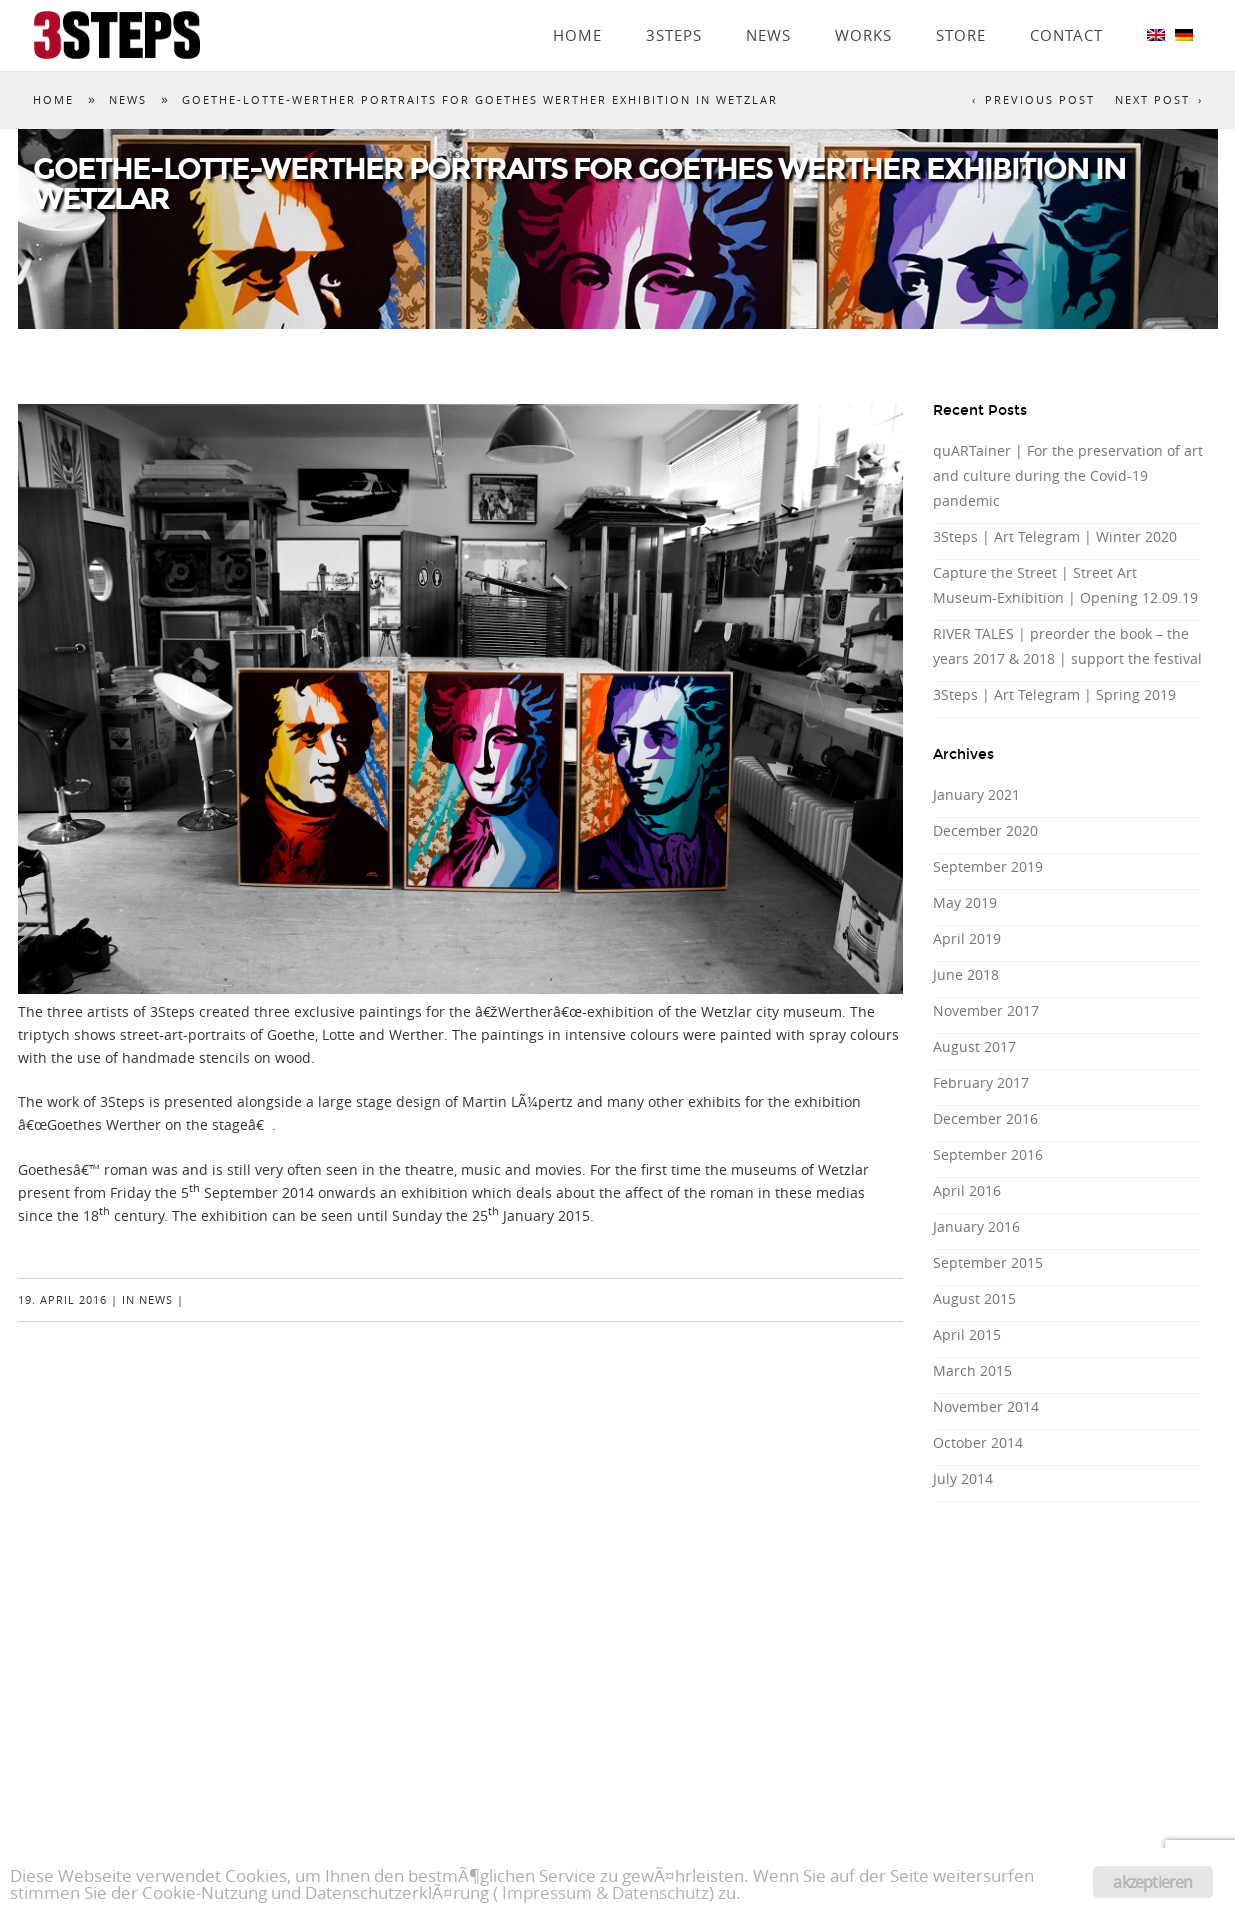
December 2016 (985, 1118)
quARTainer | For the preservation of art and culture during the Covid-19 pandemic (1068, 475)
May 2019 (965, 902)
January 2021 (976, 794)
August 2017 (974, 1046)
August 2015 (974, 1298)
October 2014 (978, 1442)
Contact (1066, 7)
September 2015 (988, 1262)
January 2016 (976, 1226)
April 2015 (967, 1334)
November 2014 (986, 1406)
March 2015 (972, 1370)
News (768, 7)
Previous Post (1040, 99)
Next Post (1152, 99)
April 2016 (967, 1190)
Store (961, 7)
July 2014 (963, 1478)
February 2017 (981, 1082)
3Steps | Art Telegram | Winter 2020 (1055, 536)
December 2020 (985, 830)
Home (577, 7)
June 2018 (966, 974)
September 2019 (988, 866)
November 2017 (986, 1010)
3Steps (674, 7)
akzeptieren (1152, 1882)
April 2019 (967, 938)
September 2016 (988, 1154)
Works (863, 7)
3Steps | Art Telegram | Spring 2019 (1054, 694)
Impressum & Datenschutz (605, 1892)
